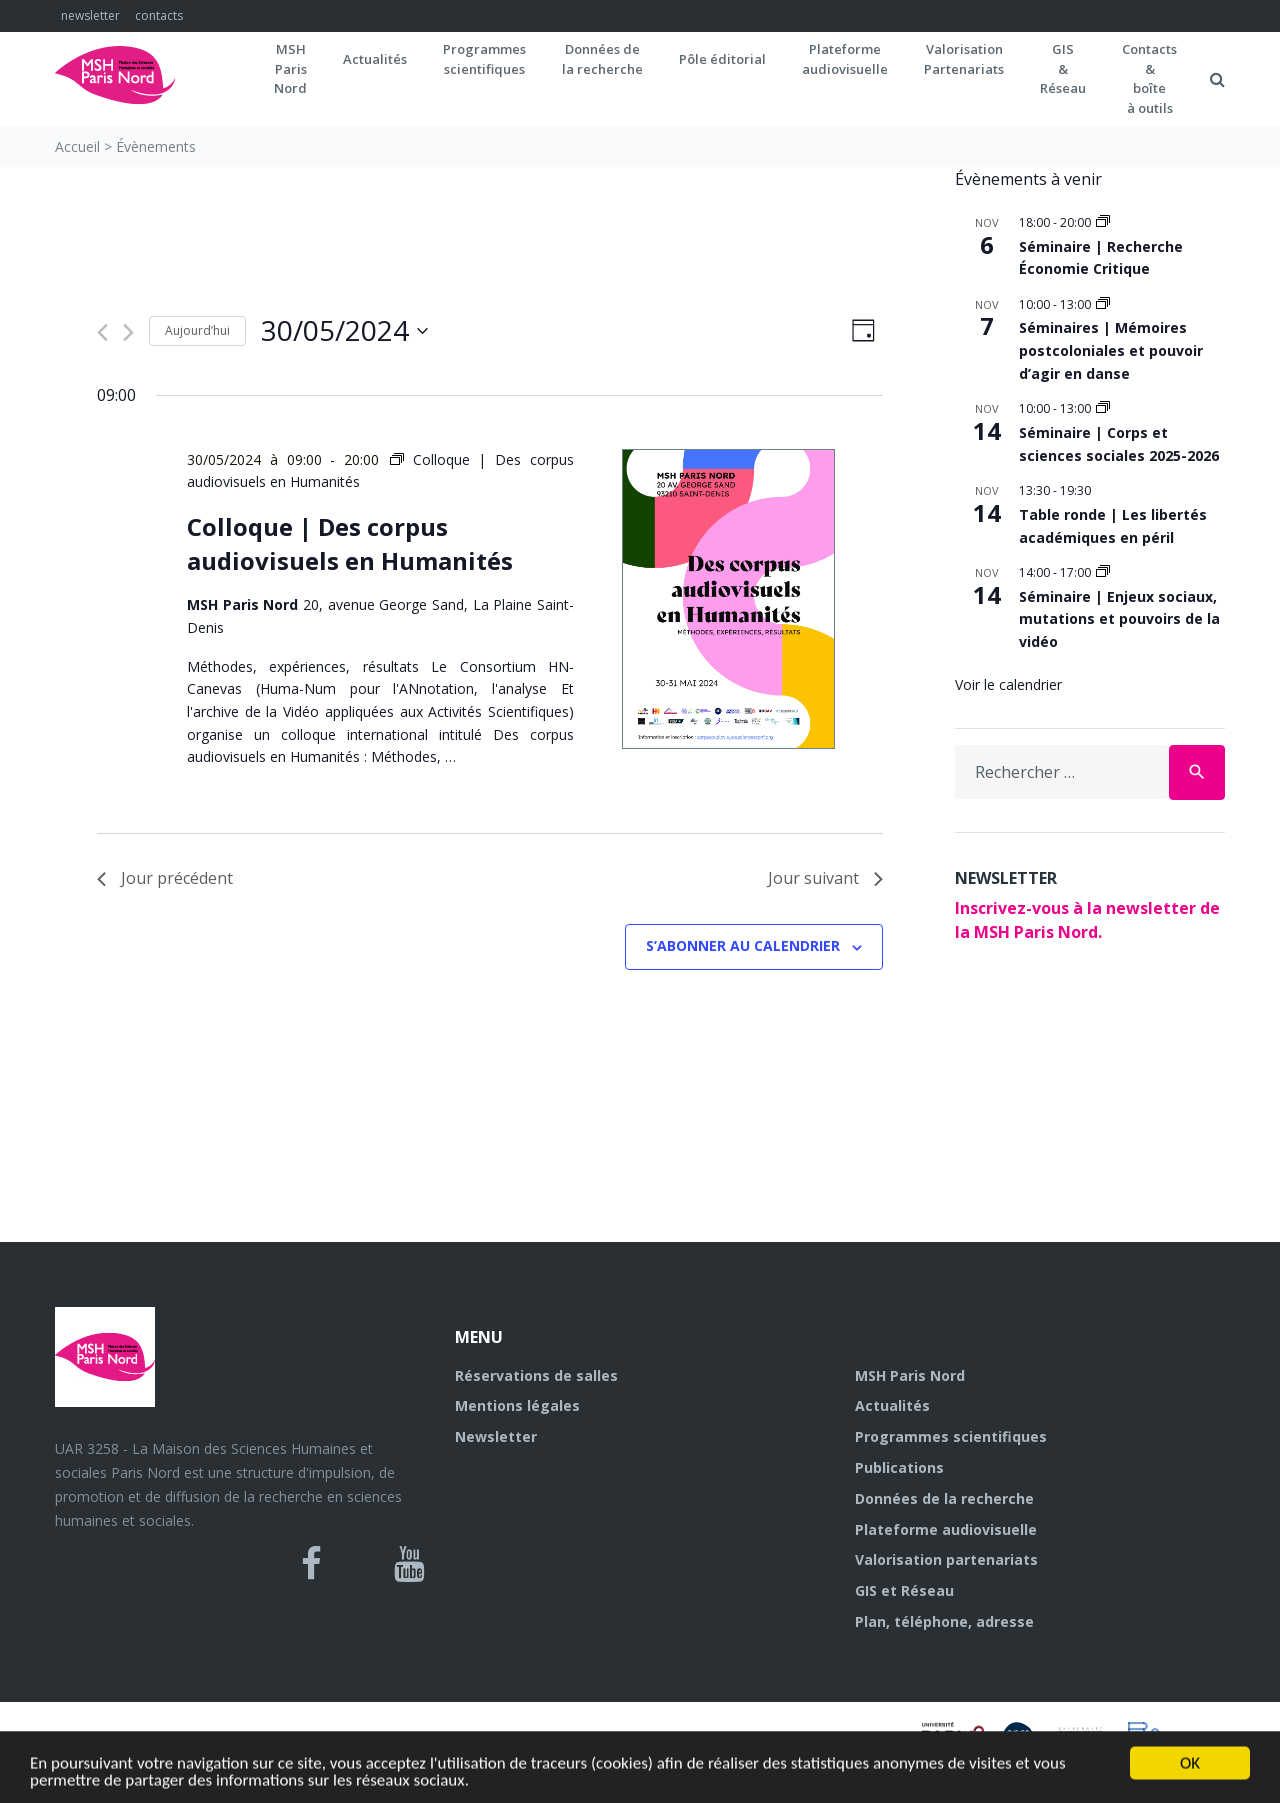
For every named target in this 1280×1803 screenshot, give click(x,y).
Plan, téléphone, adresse (944, 1621)
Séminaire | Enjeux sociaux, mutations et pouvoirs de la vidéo (1119, 619)
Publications (899, 1467)
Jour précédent (165, 878)
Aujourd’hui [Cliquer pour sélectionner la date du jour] (197, 330)
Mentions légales (517, 1405)
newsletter (90, 15)
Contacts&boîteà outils (1149, 78)
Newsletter (496, 1436)
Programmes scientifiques (484, 59)
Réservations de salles (536, 1375)
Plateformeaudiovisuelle (845, 59)
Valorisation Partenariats (964, 59)
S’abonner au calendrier (743, 945)
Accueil (77, 146)
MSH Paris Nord (910, 1375)
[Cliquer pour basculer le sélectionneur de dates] (344, 331)
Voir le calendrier (1008, 684)
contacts (159, 15)
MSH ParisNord (290, 68)
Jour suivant (825, 878)
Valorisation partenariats (946, 1559)
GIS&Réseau (1063, 68)
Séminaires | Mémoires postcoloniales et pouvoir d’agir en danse (1111, 350)
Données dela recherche (602, 59)
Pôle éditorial (722, 59)
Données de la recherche (944, 1498)
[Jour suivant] (128, 332)
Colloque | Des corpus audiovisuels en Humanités (350, 543)
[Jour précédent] (102, 332)
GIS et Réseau (904, 1590)
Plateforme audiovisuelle (946, 1529)
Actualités (375, 59)
